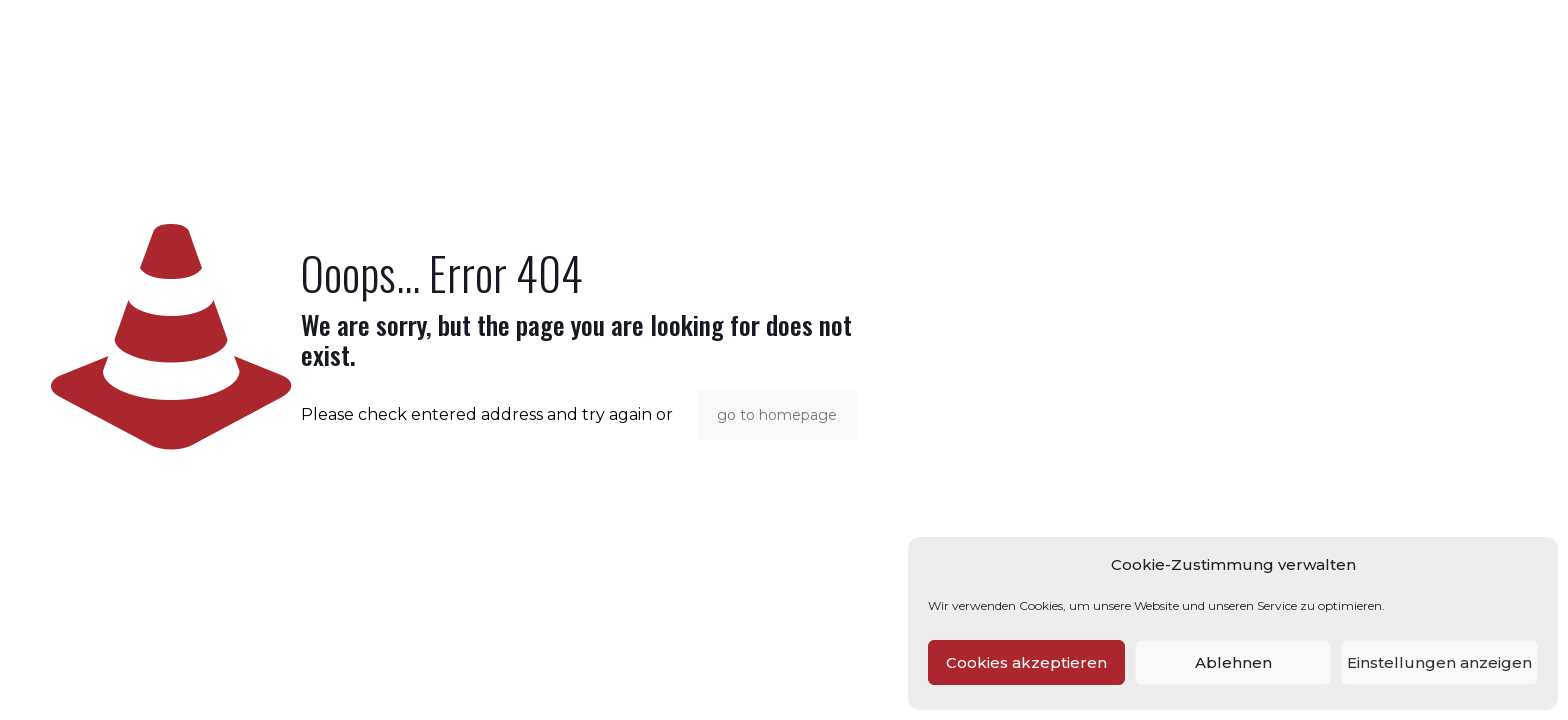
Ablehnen (1233, 662)
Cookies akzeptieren (1026, 662)
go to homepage (777, 415)
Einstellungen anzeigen (1439, 662)
